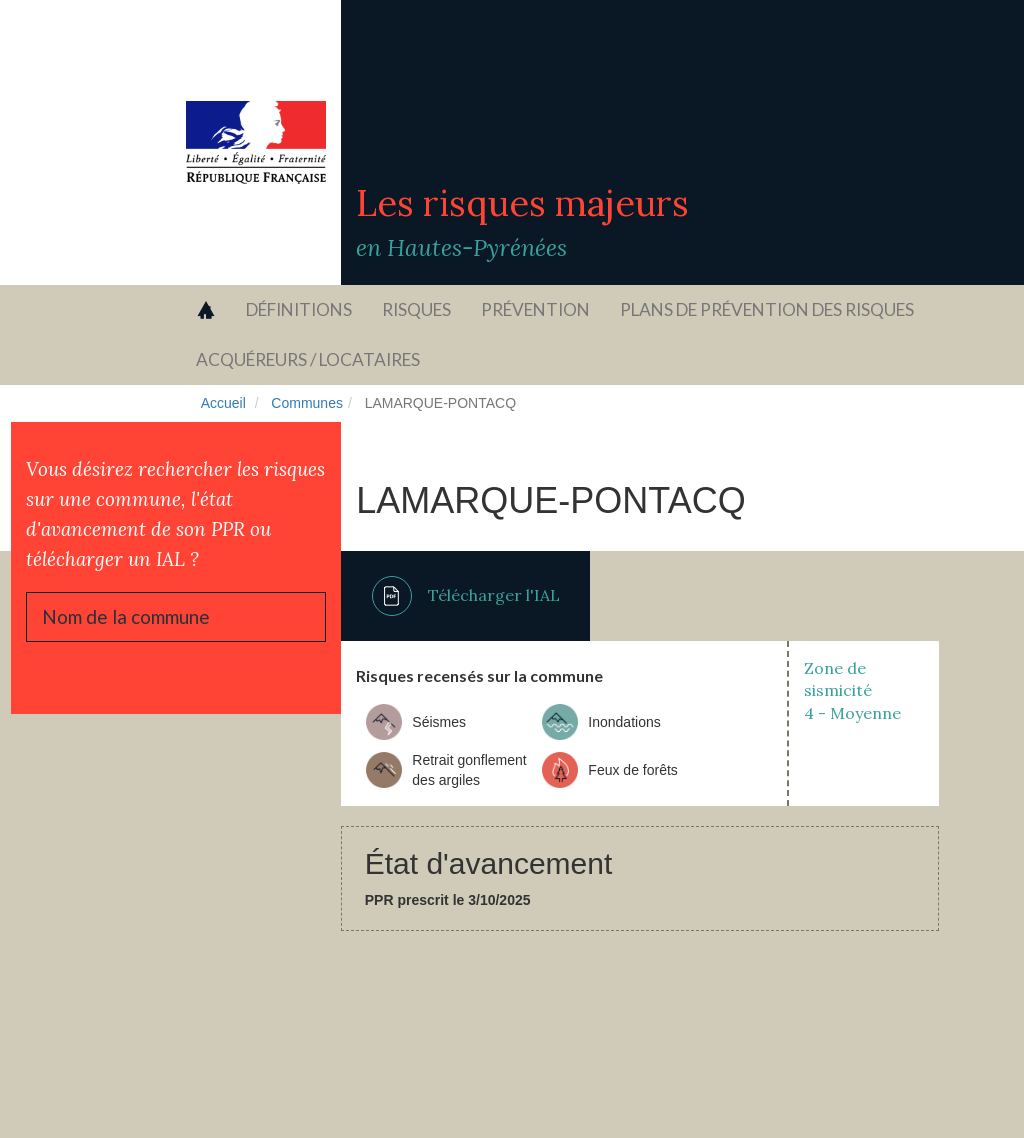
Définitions (299, 309)
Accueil (223, 403)
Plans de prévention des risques (767, 309)
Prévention (535, 309)
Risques (416, 309)
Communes (307, 403)
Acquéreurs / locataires (308, 359)
